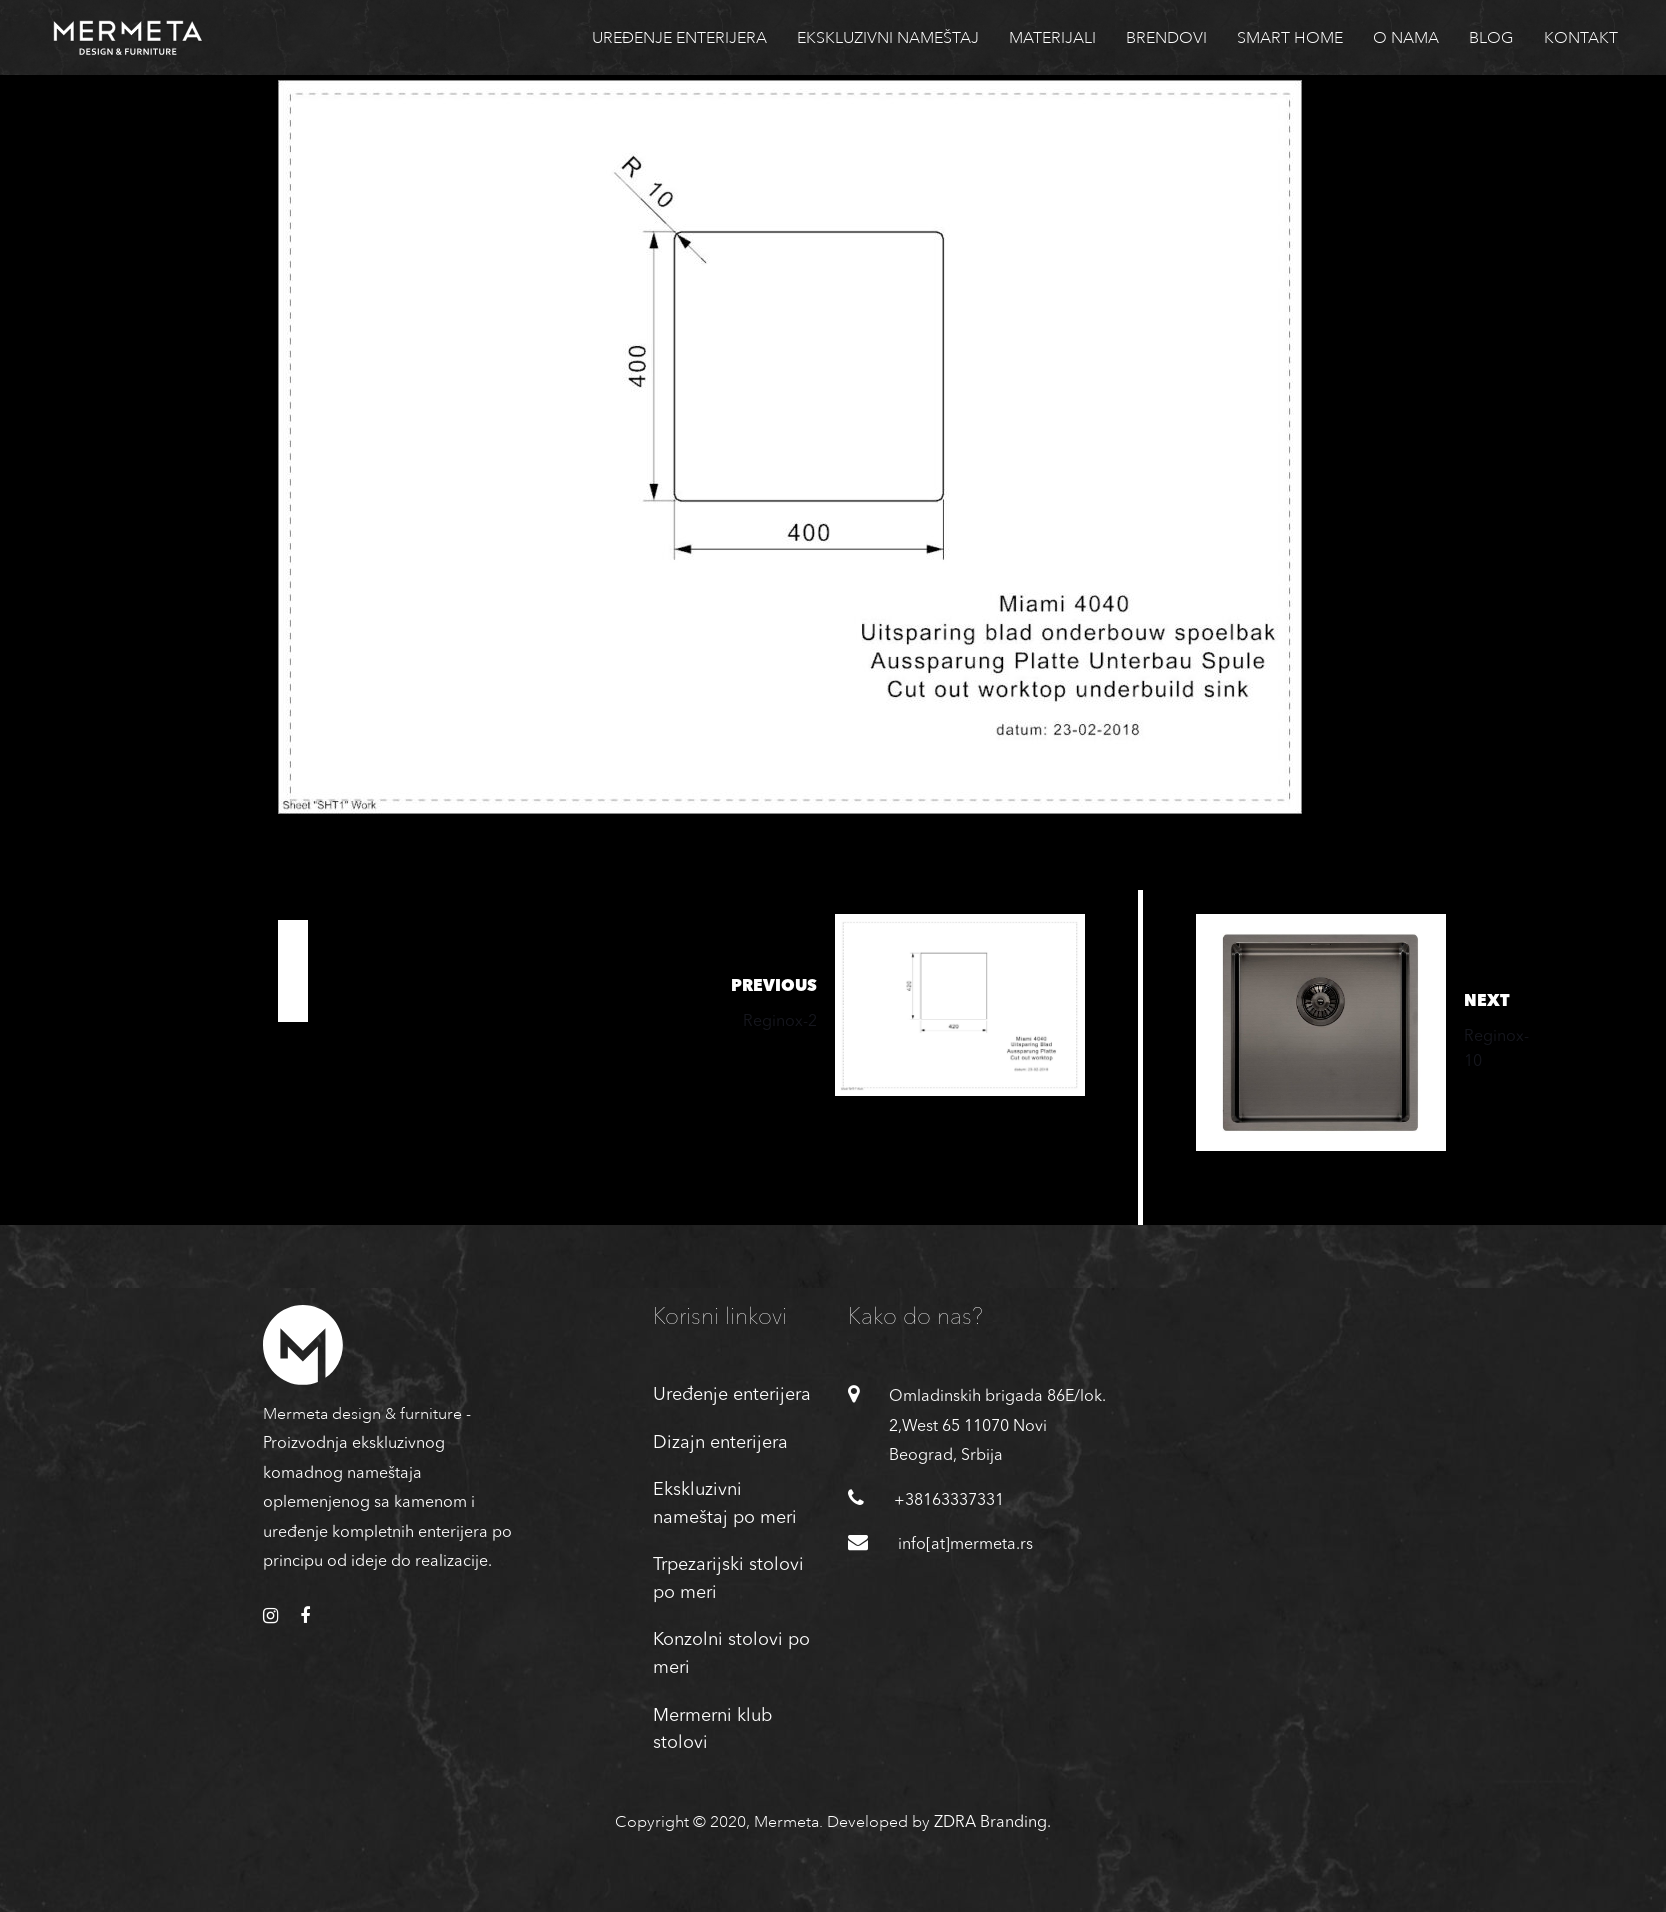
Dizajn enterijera (720, 1443)
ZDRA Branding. (992, 1823)
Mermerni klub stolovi (712, 1730)
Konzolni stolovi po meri (731, 1654)
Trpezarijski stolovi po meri (728, 1579)
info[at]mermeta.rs (965, 1545)
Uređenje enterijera (732, 1395)
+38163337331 (949, 1501)
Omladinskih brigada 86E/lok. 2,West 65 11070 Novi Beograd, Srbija (997, 1426)
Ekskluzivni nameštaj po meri (725, 1504)
